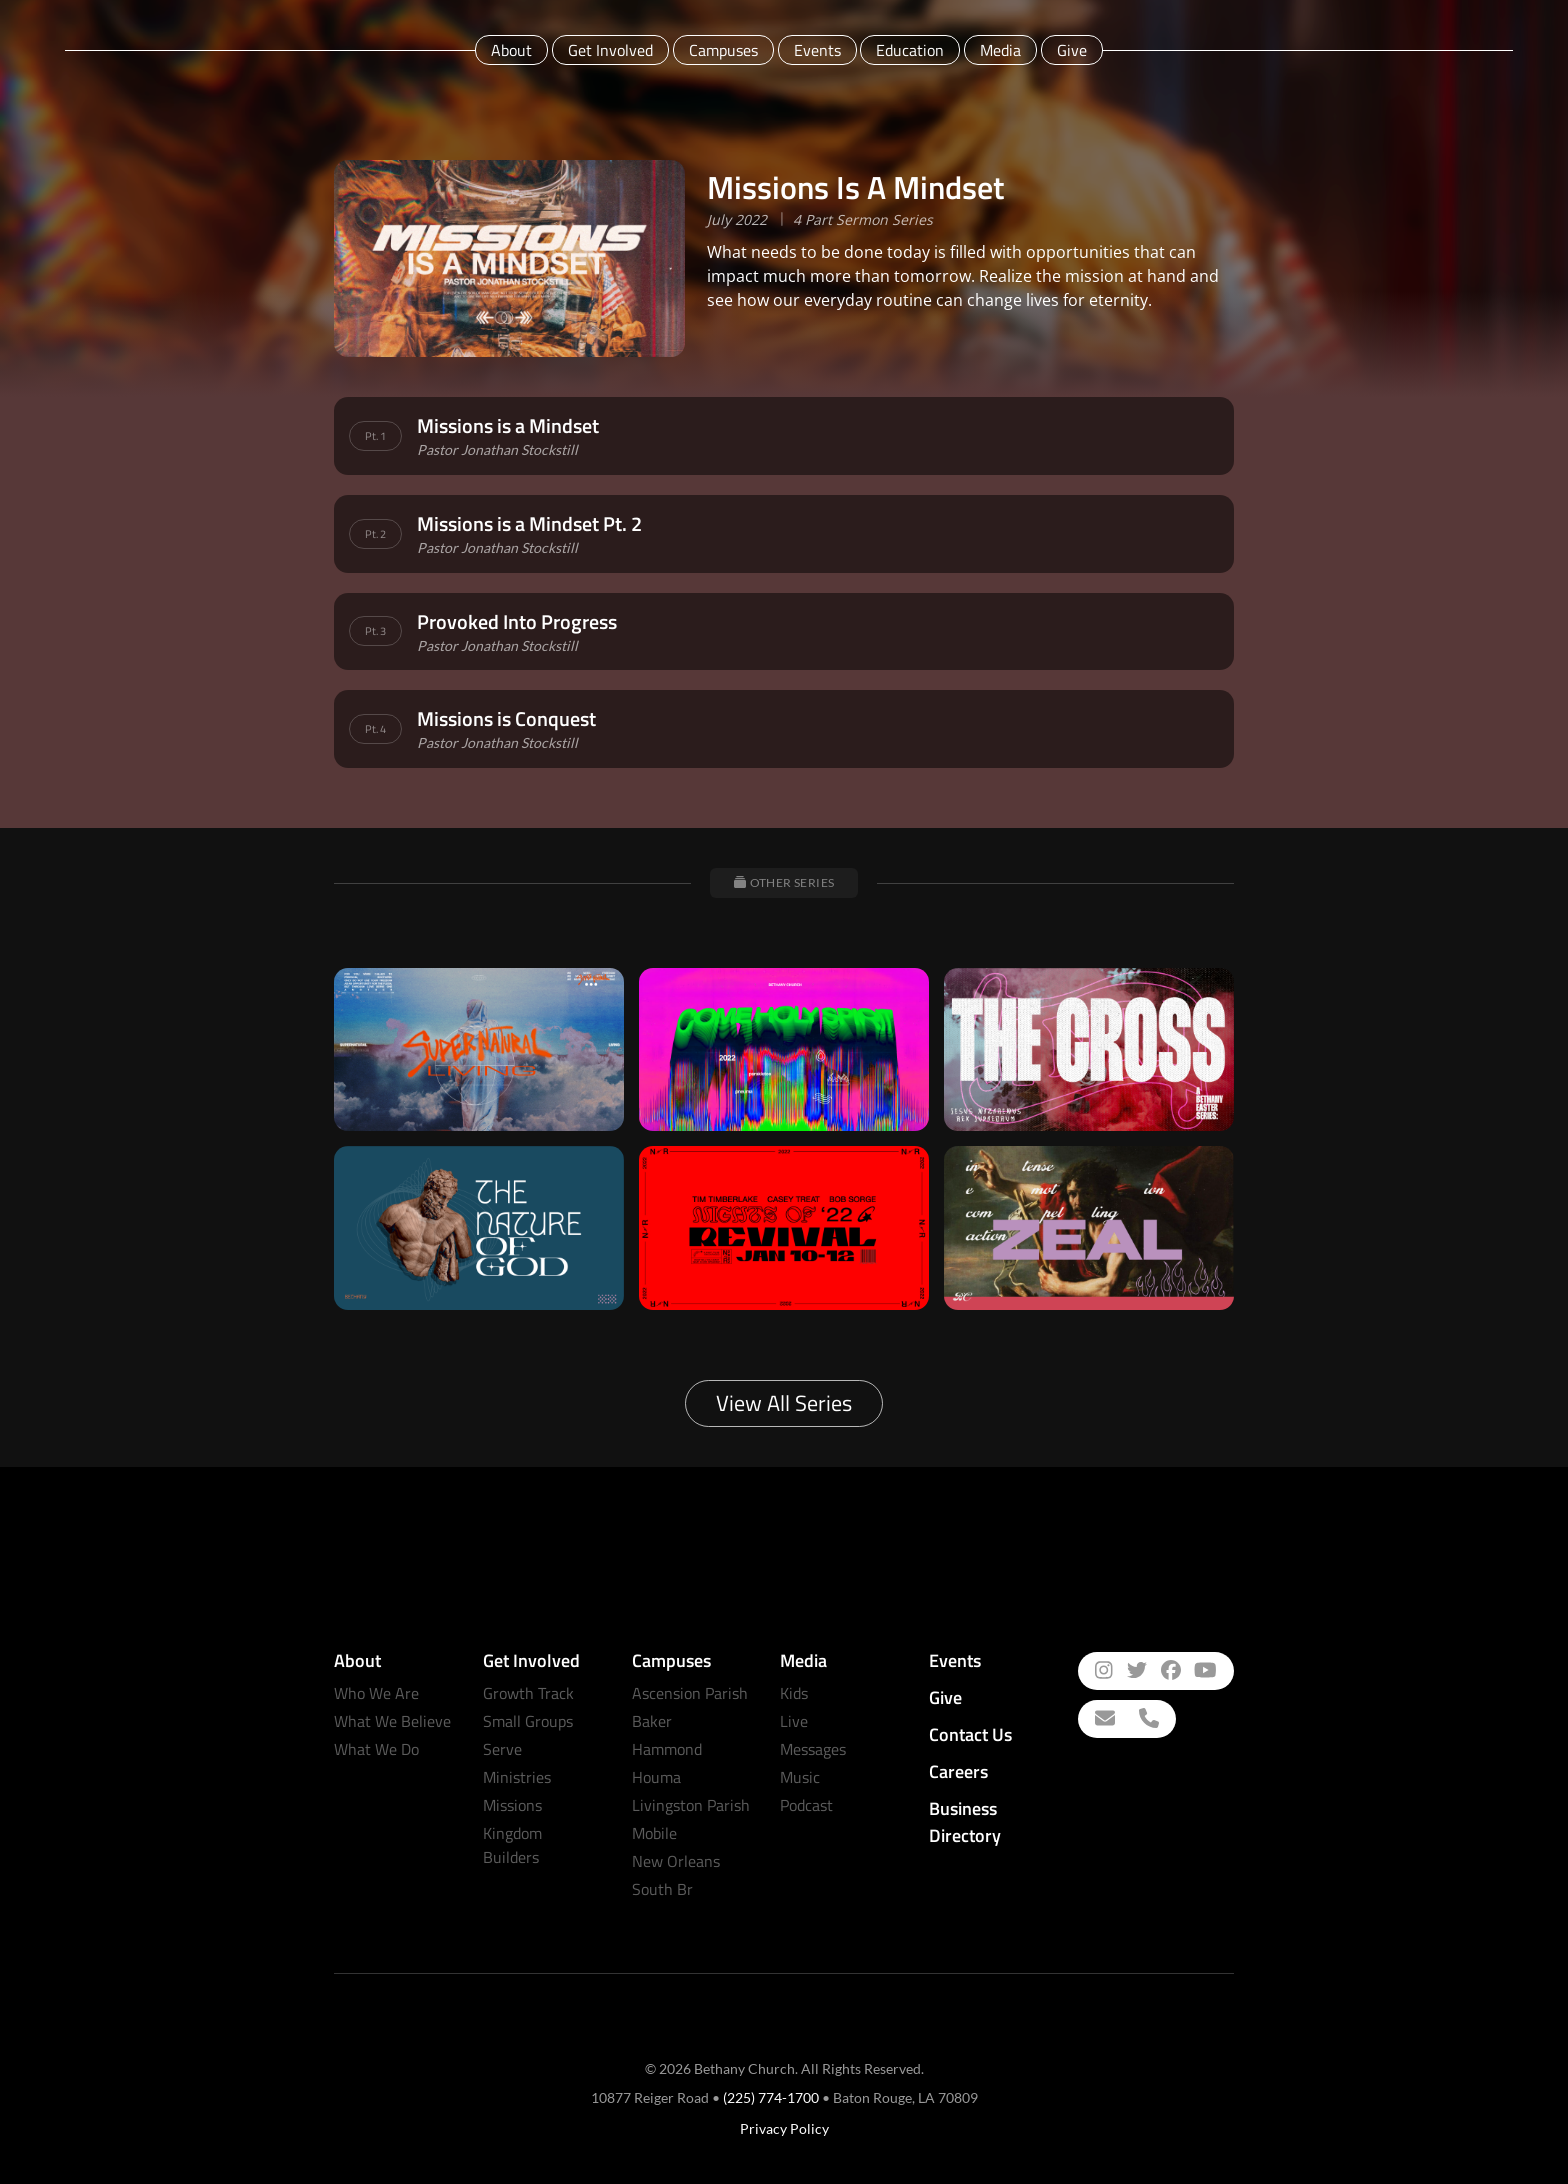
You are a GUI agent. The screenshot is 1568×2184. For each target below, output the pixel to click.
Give (1072, 50)
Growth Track (528, 1693)
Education (910, 50)
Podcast (806, 1805)
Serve (502, 1749)
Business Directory (965, 1822)
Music (800, 1777)
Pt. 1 (375, 436)
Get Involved (610, 50)
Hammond (667, 1749)
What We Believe (392, 1721)
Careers (958, 1771)
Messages (813, 1749)
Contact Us (970, 1734)
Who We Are (376, 1693)
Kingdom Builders (512, 1845)
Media (1000, 50)
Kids (794, 1693)
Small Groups (528, 1721)
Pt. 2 (375, 534)
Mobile (654, 1833)
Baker (652, 1721)
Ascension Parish (690, 1693)
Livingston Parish (691, 1805)
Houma (656, 1777)
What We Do (376, 1749)
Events (817, 50)
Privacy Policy (784, 2128)
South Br (662, 1889)
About (511, 50)
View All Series (784, 1403)
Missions (512, 1805)
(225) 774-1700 (771, 2097)
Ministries (517, 1777)
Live (794, 1721)
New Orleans (676, 1861)
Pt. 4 (375, 729)
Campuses (723, 50)
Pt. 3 (375, 631)
